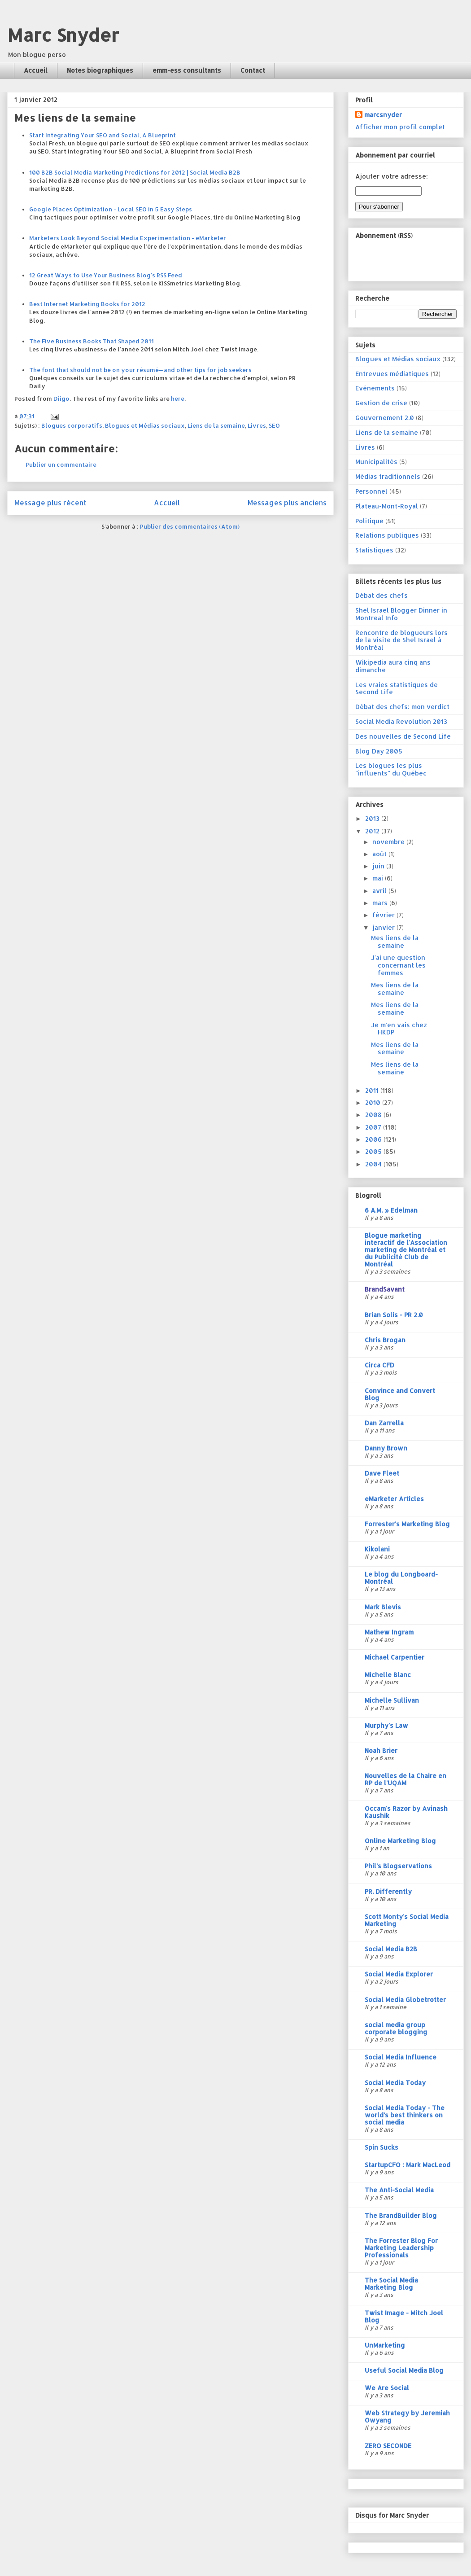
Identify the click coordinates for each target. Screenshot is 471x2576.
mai (378, 878)
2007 (374, 1127)
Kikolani (377, 1549)
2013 (373, 818)
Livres (257, 425)
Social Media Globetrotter (405, 1999)
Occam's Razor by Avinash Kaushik (406, 1812)
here (177, 398)
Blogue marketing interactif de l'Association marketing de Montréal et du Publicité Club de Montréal (406, 1249)
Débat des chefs (381, 595)
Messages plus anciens (287, 502)
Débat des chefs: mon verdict (402, 706)
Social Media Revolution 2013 (401, 721)
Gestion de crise (381, 403)
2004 (374, 1164)
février (384, 915)
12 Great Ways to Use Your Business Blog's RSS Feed (105, 275)
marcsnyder (383, 114)
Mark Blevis (383, 1607)
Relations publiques (387, 535)
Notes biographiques (100, 70)
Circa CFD (379, 1365)
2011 (372, 1090)
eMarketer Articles (394, 1499)
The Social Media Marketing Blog (391, 2283)
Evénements (375, 388)
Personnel (371, 491)
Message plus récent (50, 502)
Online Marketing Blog (400, 1840)
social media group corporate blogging (396, 2028)
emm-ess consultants (187, 70)
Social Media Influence (400, 2057)
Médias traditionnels (387, 476)
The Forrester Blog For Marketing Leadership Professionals (401, 2248)
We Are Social (387, 2388)
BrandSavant (385, 1289)
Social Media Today (395, 2082)
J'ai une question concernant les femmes (398, 965)
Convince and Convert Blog (400, 1394)
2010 (373, 1102)
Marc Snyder (63, 34)
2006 (374, 1139)
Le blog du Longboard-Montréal (401, 1577)
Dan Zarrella (384, 1423)
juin (379, 866)
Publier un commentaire (61, 464)
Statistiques (374, 550)
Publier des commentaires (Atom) (190, 526)
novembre (389, 842)
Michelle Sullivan (392, 1700)
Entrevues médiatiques (392, 373)
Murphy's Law (386, 1725)
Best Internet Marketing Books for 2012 (87, 303)
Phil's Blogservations (398, 1866)
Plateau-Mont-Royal (386, 506)
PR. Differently (388, 1891)
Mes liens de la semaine (395, 941)
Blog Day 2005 (378, 751)
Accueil (36, 70)
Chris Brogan (385, 1340)
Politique (369, 521)
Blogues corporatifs (71, 425)
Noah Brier (381, 1750)
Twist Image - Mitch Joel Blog (404, 2316)
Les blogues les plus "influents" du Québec (391, 769)
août (380, 854)
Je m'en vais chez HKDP (399, 1028)
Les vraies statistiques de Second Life (396, 688)
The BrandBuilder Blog (401, 2215)
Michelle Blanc (388, 1674)
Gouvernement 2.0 (384, 417)
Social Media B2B (391, 1949)
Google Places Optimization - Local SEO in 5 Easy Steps (110, 209)
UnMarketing (385, 2345)
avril (380, 890)
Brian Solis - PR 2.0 (394, 1315)
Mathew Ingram (389, 1632)
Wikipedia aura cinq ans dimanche (393, 666)
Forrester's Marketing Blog (407, 1524)
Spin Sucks (381, 2147)
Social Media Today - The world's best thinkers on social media (405, 2115)
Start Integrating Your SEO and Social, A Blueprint (102, 135)
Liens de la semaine (216, 425)
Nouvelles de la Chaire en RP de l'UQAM (405, 1779)
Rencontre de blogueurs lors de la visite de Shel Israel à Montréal (401, 640)
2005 (374, 1151)
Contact (252, 70)
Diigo (61, 398)
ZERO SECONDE (388, 2445)
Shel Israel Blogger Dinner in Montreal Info (401, 614)
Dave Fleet (382, 1473)
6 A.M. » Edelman (391, 1210)
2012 (373, 831)
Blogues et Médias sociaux (145, 425)
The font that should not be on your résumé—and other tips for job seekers (140, 369)
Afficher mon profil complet (400, 127)
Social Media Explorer (399, 1974)
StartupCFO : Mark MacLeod (407, 2165)
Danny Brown (386, 1448)
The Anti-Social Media (399, 2190)
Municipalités (376, 461)
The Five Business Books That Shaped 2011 (91, 341)
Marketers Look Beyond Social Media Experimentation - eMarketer (127, 237)
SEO (274, 425)
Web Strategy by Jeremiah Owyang (407, 2416)
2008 (374, 1114)
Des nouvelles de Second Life (403, 736)
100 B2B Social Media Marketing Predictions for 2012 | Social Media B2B (134, 172)
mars (380, 903)
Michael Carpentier (394, 1657)
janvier (384, 927)
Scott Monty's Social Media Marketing (407, 1920)
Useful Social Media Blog (404, 2370)
